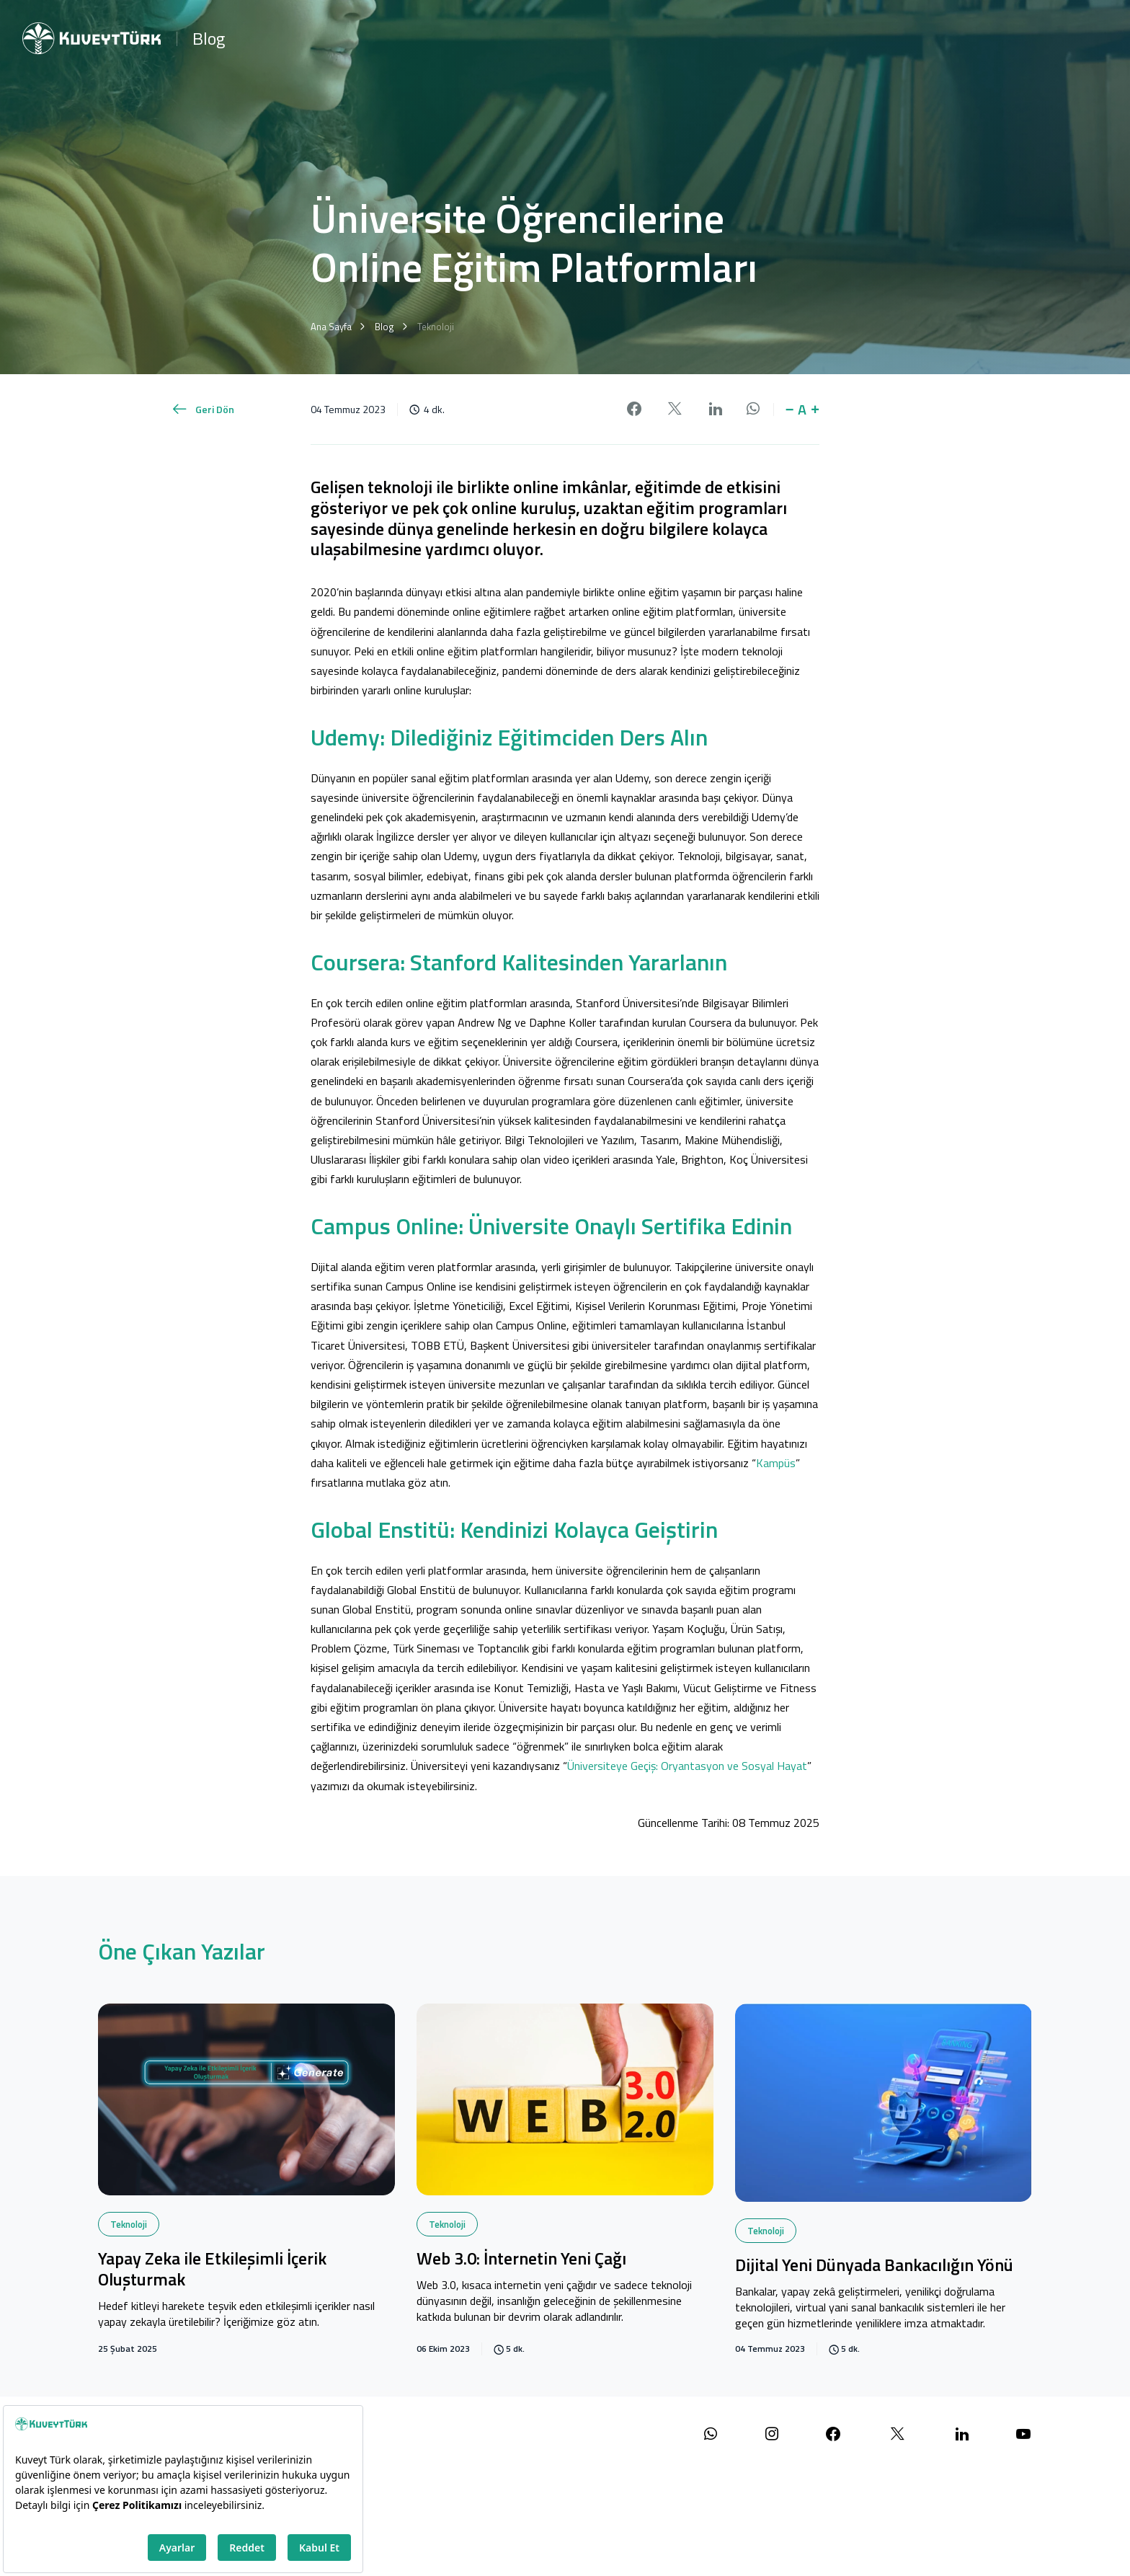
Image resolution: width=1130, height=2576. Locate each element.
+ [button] (815, 409)
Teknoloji (128, 2224)
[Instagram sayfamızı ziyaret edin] (771, 2434)
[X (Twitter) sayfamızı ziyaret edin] (897, 2434)
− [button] (790, 409)
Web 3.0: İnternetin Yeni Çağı (521, 2259)
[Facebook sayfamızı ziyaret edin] (833, 2434)
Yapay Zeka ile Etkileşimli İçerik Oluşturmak (212, 2270)
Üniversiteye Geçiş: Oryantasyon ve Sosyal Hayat (687, 1765)
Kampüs (776, 1462)
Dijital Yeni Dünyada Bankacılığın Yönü (874, 2266)
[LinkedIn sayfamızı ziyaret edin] (962, 2434)
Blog (208, 38)
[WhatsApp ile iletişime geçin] (710, 2434)
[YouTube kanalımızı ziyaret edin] (1023, 2434)
